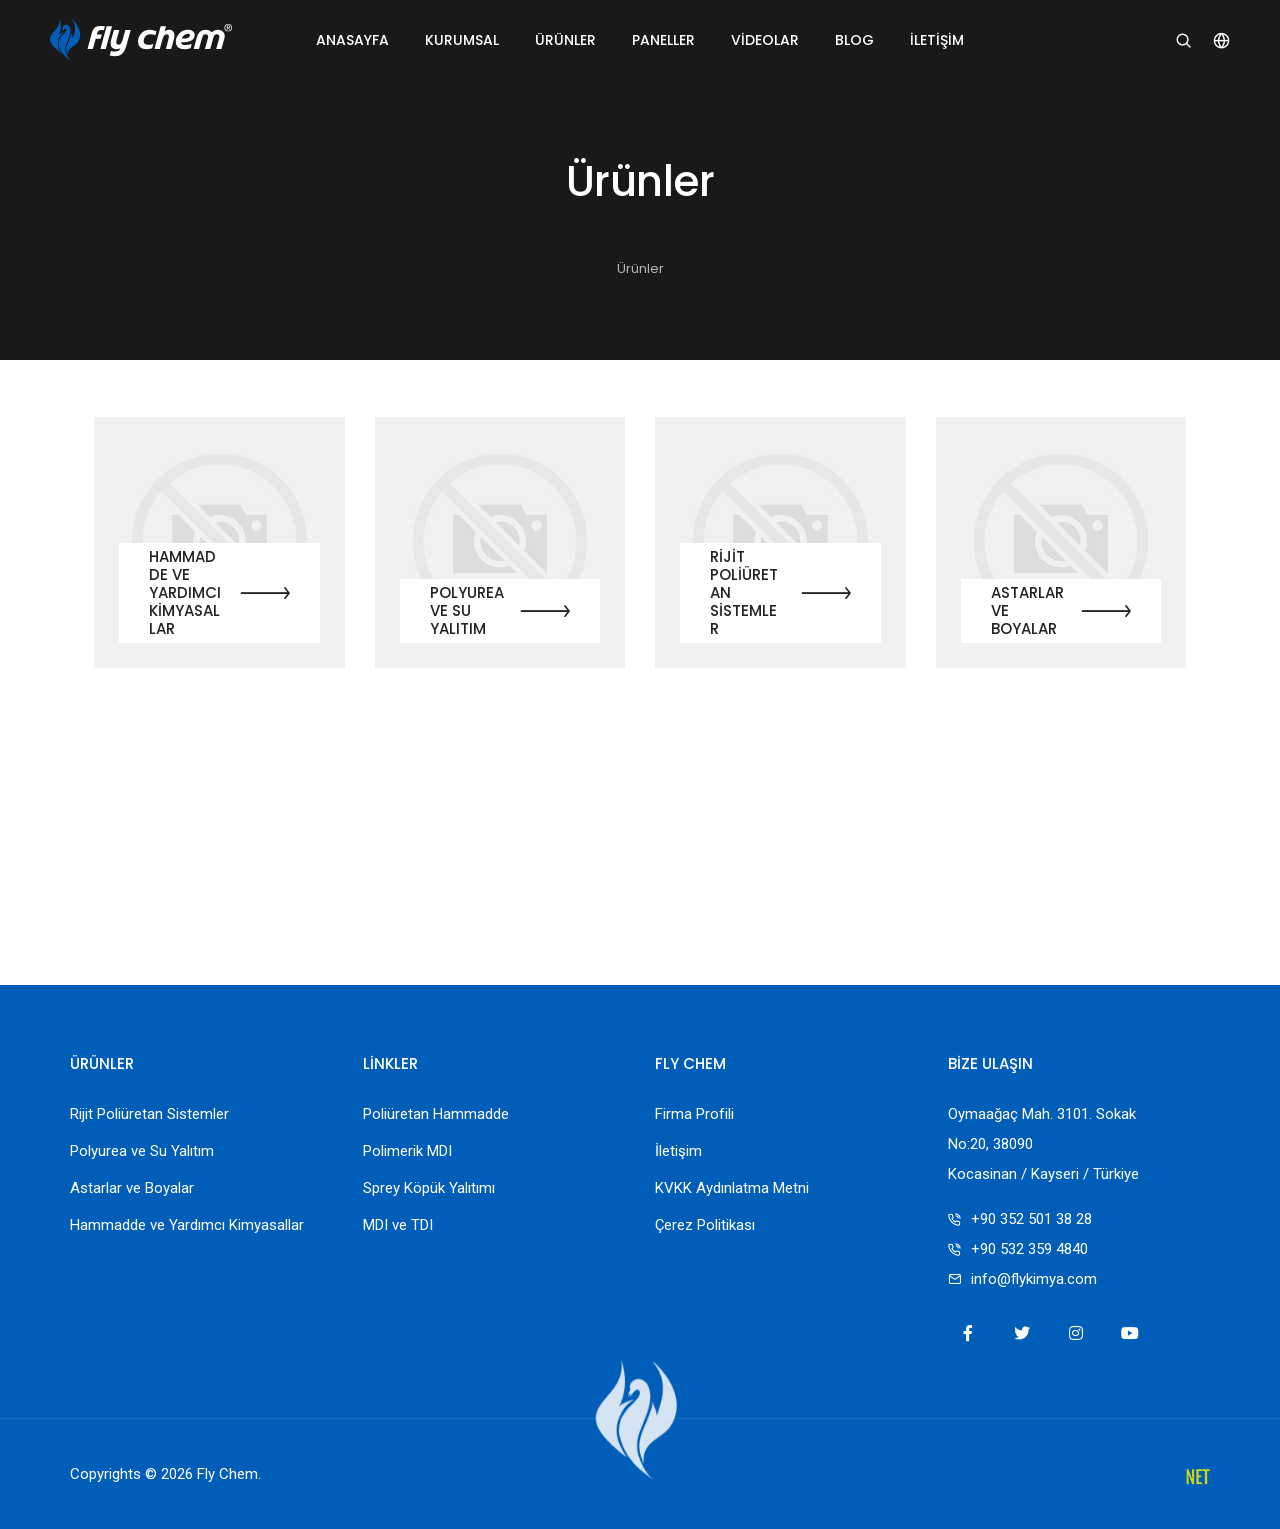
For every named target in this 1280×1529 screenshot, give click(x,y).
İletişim (937, 40)
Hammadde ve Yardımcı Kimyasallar (185, 593)
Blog (854, 40)
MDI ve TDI (398, 1225)
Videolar (765, 40)
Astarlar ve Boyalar (1027, 611)
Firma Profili (694, 1114)
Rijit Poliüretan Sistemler (744, 593)
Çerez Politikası (705, 1225)
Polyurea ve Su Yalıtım (467, 611)
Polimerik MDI (407, 1151)
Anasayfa (352, 40)
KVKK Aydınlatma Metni (732, 1188)
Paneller (663, 40)
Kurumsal (462, 40)
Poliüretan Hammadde (436, 1114)
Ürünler (565, 40)
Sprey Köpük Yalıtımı (429, 1188)
